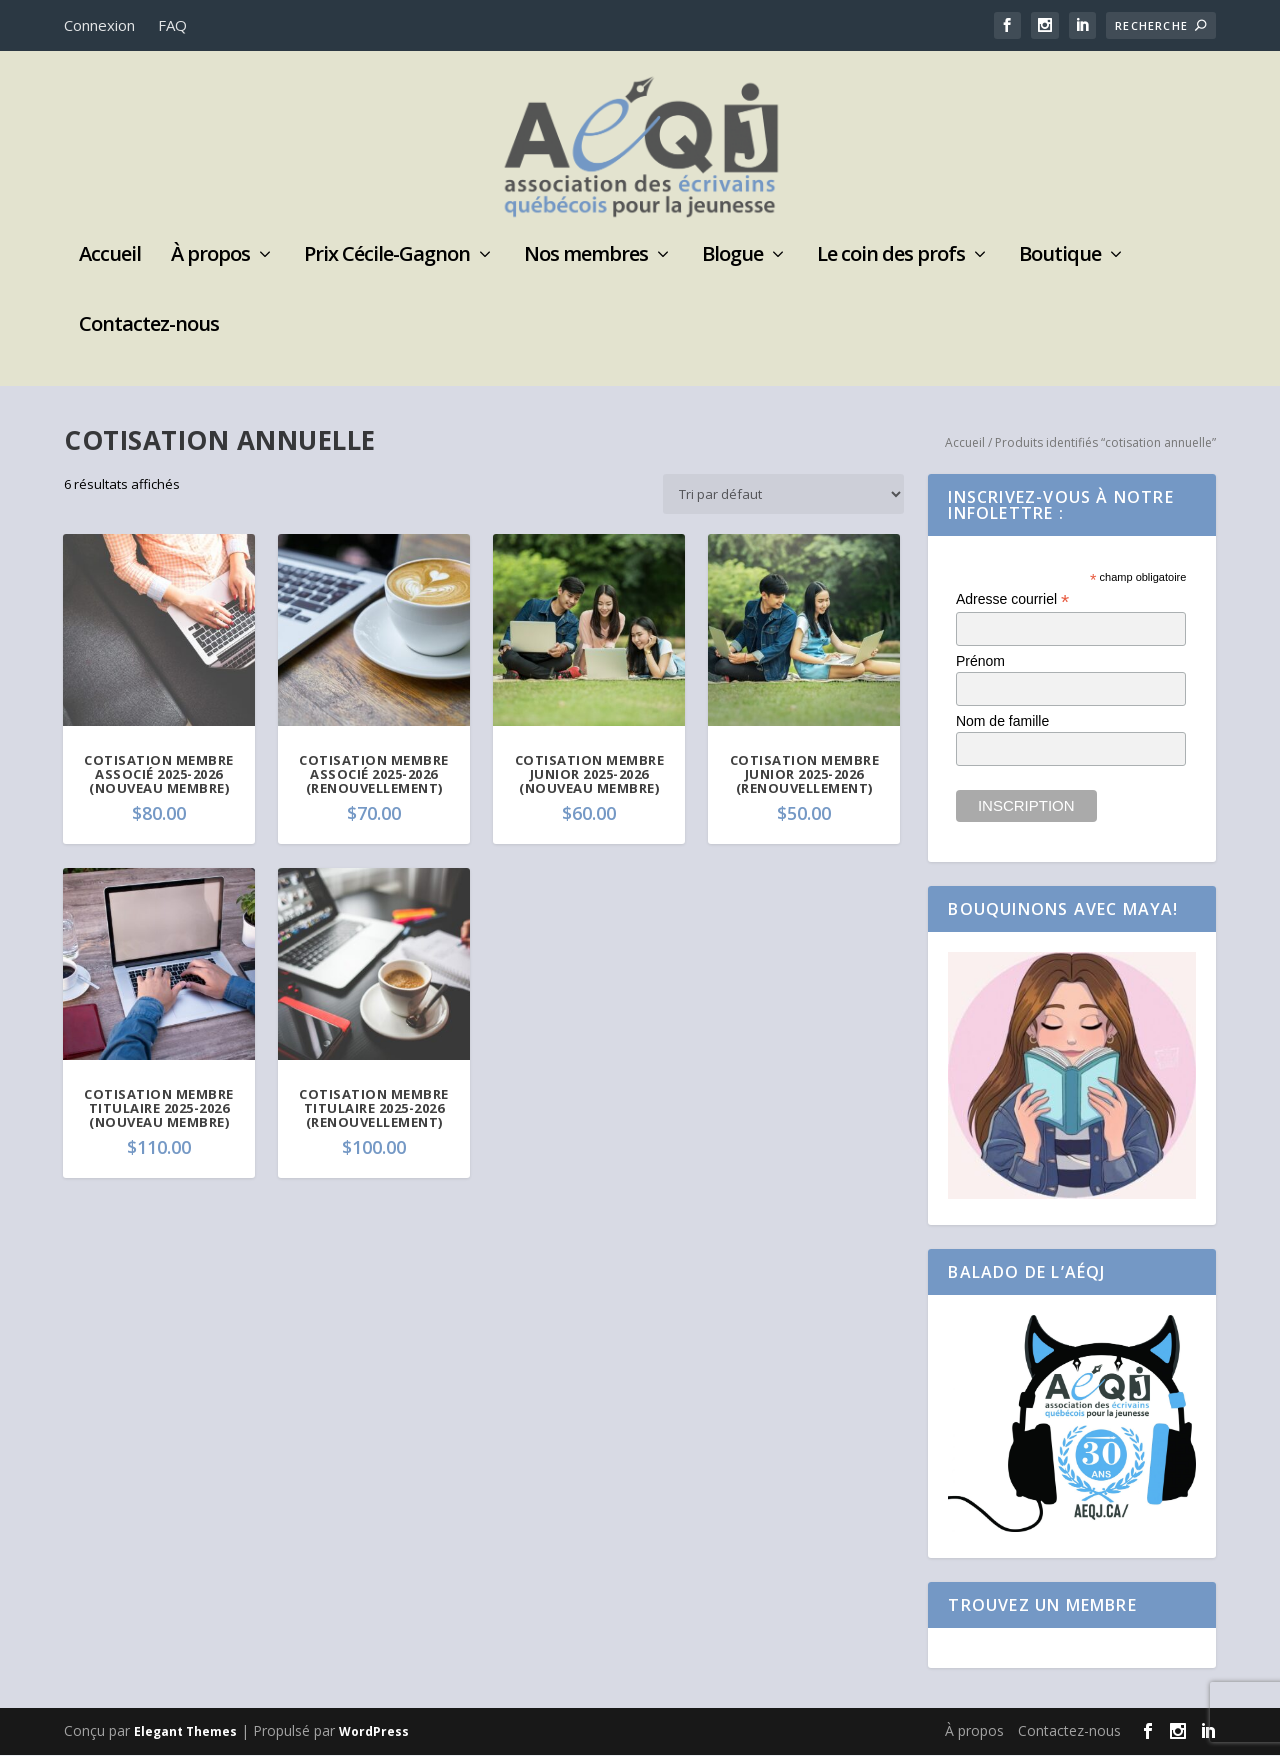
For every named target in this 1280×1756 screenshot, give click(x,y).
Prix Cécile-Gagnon (387, 256)
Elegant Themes (185, 1732)
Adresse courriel (1012, 600)
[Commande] (783, 495)
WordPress (374, 1732)
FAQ (172, 25)
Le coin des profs (891, 256)
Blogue (732, 256)
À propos (210, 256)
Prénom (980, 662)
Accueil (110, 256)
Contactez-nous (149, 326)
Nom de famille (1002, 722)
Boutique (1060, 256)
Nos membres (586, 256)
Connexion (99, 25)
